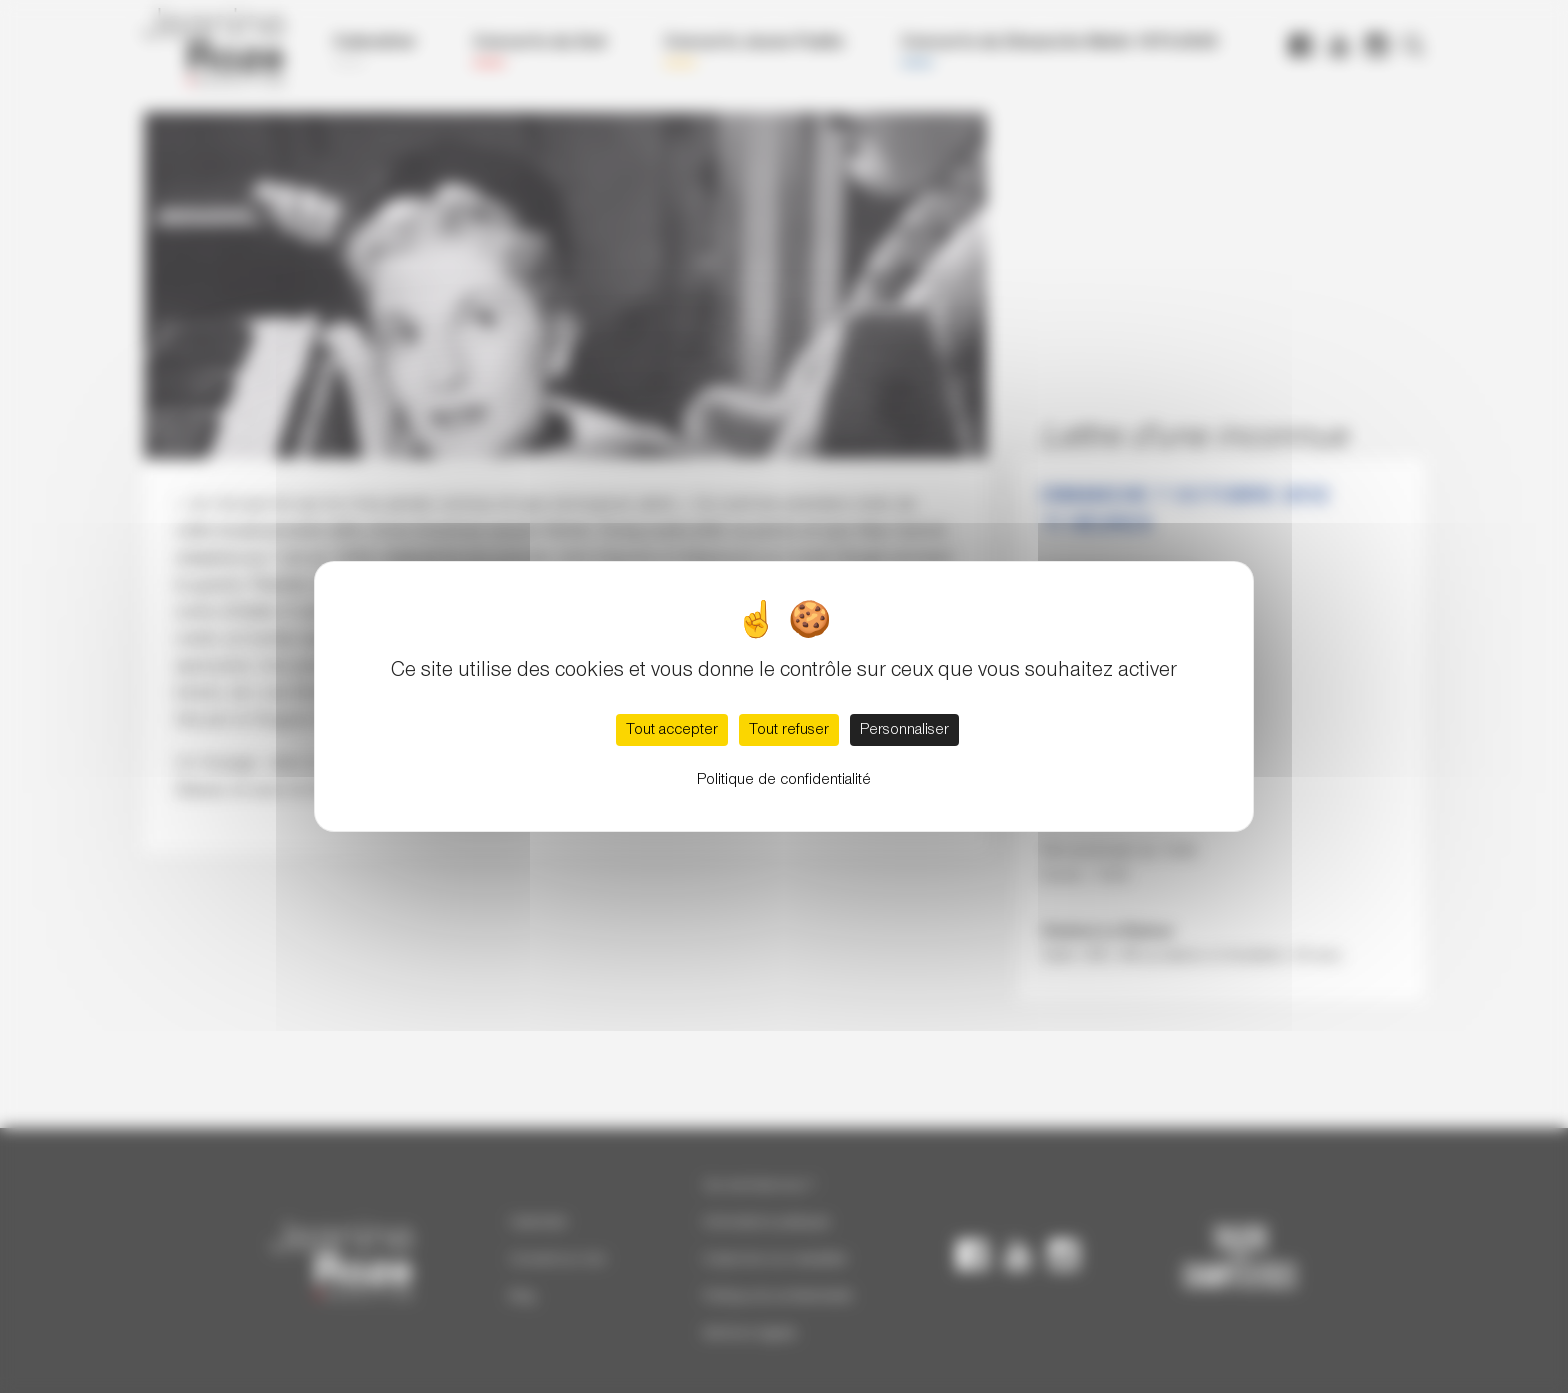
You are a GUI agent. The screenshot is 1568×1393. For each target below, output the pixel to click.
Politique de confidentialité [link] (784, 780)
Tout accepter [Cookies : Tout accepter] (672, 730)
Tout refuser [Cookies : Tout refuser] (789, 730)
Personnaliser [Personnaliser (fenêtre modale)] (904, 730)
